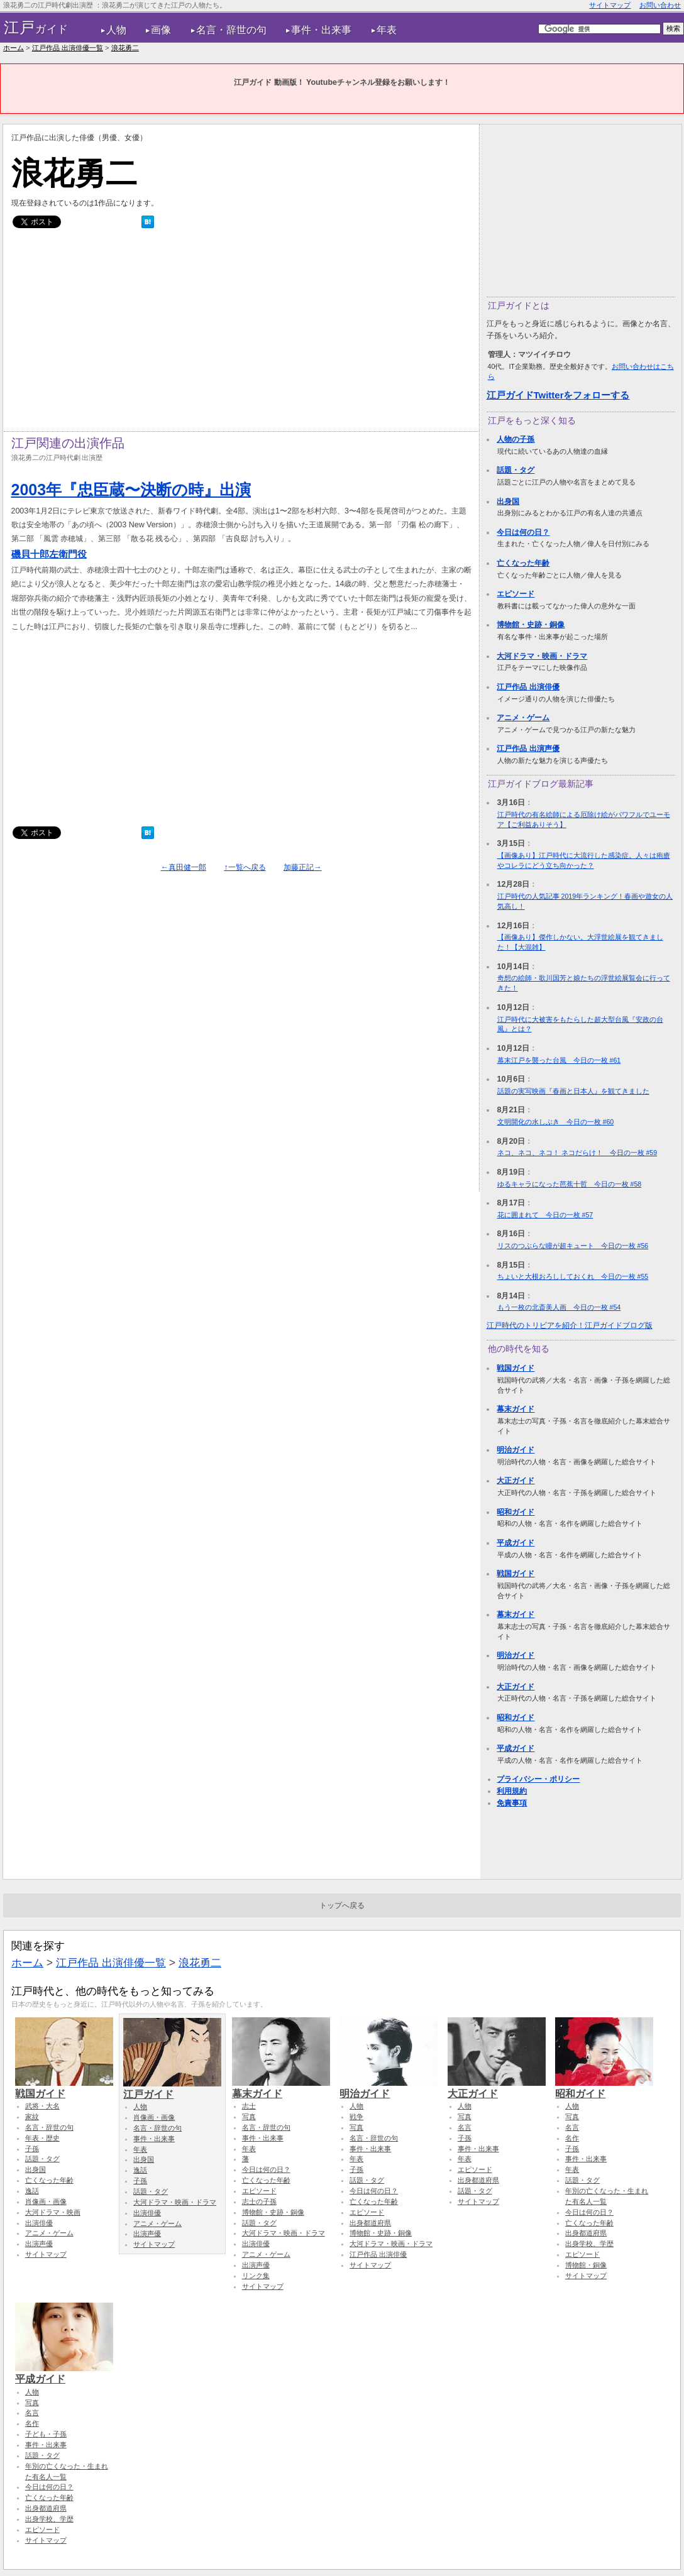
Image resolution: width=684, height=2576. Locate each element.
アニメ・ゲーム (523, 717)
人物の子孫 (515, 439)
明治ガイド (515, 1449)
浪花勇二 (125, 48)
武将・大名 (42, 2106)
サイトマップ (610, 5)
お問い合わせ (660, 5)
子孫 (32, 2148)
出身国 (508, 501)
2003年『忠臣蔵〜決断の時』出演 (131, 489)
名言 (465, 2127)
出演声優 (39, 2243)
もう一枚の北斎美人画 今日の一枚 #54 (559, 1307)
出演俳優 (39, 2223)
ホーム (13, 48)
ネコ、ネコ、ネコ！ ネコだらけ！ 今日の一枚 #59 (577, 1152)
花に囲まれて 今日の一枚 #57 (545, 1215)
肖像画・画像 (46, 2201)
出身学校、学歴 (589, 2243)
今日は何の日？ (523, 532)
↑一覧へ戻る (244, 867)
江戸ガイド (172, 2088)
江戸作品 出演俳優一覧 (67, 48)
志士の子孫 (259, 2201)
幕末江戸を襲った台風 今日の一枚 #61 (559, 1060)
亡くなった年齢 (523, 563)
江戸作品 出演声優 (528, 748)
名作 (572, 2138)
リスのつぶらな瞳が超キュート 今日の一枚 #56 (573, 1245)
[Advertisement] (241, 333)
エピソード (515, 593)
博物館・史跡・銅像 (531, 624)
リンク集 (256, 2275)
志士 (249, 2106)
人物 (116, 30)
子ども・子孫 (46, 2434)
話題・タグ (515, 470)
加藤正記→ (302, 867)
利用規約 (512, 1791)
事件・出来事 (321, 30)
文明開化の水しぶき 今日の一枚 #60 (555, 1122)
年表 (387, 30)
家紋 (32, 2116)
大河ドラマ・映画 (52, 2212)
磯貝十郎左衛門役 (49, 554)
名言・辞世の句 (231, 30)
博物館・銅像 (586, 2265)
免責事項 (512, 1803)
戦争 (356, 2116)
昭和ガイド (515, 1512)
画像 (161, 30)
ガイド (36, 27)
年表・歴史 (42, 2138)
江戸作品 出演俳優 (528, 686)
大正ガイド (515, 1480)
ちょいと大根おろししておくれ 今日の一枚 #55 (573, 1276)
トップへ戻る (342, 1905)
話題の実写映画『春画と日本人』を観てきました (573, 1091)
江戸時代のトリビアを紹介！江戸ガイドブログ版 (570, 1325)
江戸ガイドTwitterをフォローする (558, 395)
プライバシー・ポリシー (538, 1779)
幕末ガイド (515, 1409)
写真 (249, 2116)
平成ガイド (515, 1542)
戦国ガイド (515, 1368)
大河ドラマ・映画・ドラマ (542, 656)
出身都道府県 (370, 2223)
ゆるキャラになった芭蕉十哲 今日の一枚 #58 (569, 1184)
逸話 (32, 2191)
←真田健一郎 (183, 867)
